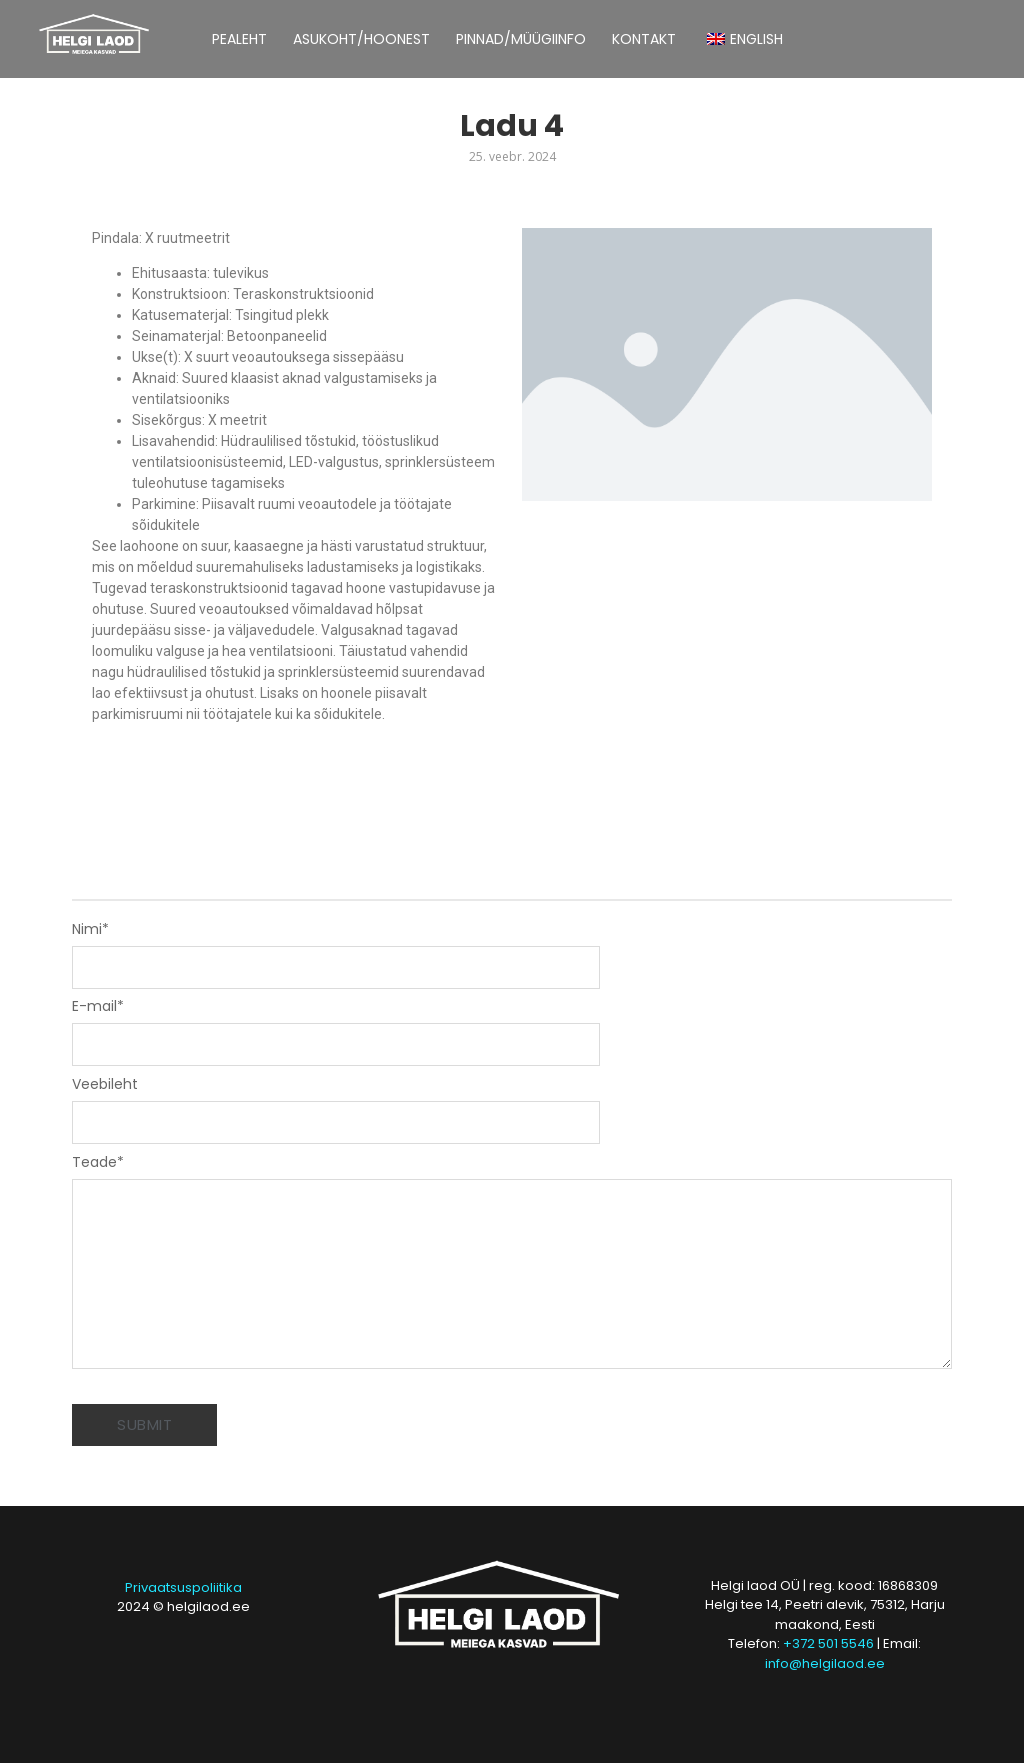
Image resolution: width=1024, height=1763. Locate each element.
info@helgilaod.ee (825, 1663)
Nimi (90, 929)
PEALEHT (239, 39)
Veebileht (105, 1084)
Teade (98, 1162)
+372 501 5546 (828, 1643)
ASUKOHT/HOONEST (361, 39)
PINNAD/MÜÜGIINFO (521, 39)
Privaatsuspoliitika (183, 1587)
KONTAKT (644, 39)
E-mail (98, 1006)
